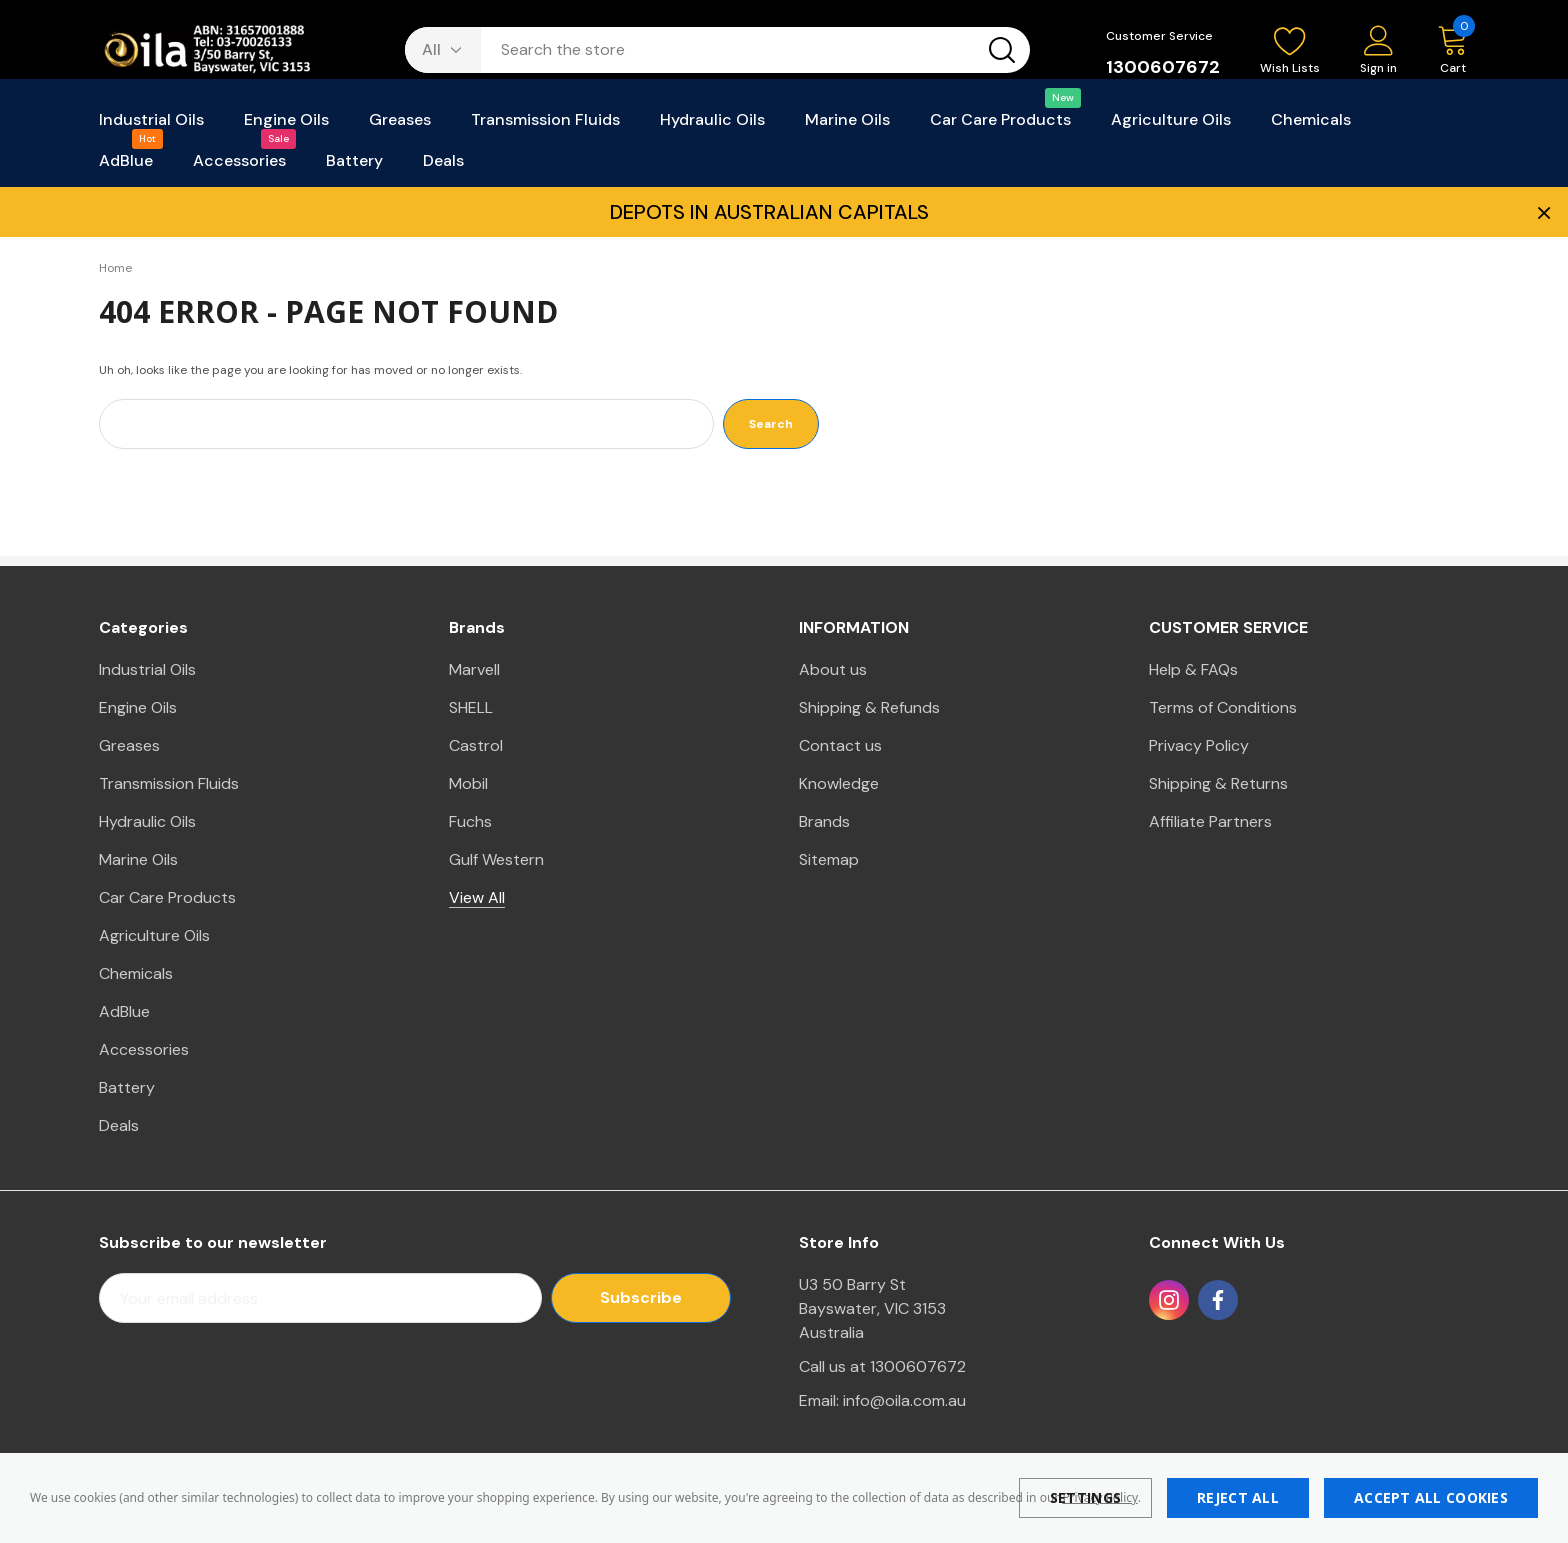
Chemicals (136, 973)
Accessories (144, 1049)
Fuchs (470, 821)
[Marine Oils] (847, 125)
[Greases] (400, 125)
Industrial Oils (147, 669)
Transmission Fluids (169, 783)
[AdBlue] (126, 166)
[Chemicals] (1311, 125)
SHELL (471, 707)
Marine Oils (138, 859)
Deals (119, 1125)
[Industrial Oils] (151, 125)
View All (477, 897)
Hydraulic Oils (147, 821)
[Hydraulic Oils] (712, 125)
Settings (1085, 1497)
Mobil (468, 783)
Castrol (476, 745)
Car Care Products (167, 897)
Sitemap (829, 859)
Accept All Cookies (1431, 1497)
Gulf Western (496, 859)
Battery (127, 1087)
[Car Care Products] (1000, 125)
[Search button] (1002, 50)
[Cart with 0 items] (1443, 51)
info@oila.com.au (904, 1400)
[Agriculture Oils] (1171, 125)
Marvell (474, 669)
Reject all (1238, 1497)
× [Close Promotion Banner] (1542, 212)
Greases (129, 745)
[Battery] (354, 166)
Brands (824, 821)
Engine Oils (138, 707)
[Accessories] (239, 166)
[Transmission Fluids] (545, 125)
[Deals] (443, 166)
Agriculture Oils (154, 935)
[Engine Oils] (286, 125)
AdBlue (124, 1011)
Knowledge (839, 783)
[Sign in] (1378, 51)
